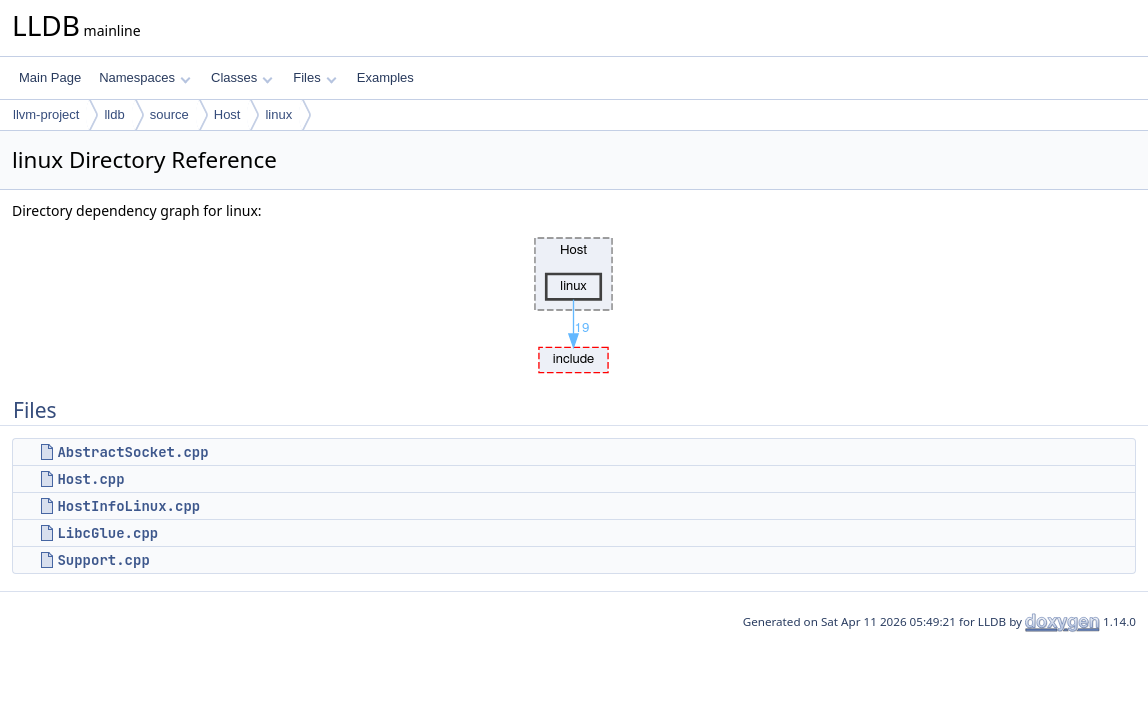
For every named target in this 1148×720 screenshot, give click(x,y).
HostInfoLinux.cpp (128, 506)
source (169, 114)
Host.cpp (90, 479)
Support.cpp (103, 560)
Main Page (50, 77)
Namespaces (144, 77)
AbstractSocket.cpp (132, 452)
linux (278, 114)
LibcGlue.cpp (107, 533)
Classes (242, 77)
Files (314, 77)
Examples (385, 77)
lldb (114, 114)
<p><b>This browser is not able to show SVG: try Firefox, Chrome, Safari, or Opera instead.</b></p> (574, 300)
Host (227, 114)
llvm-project (46, 114)
